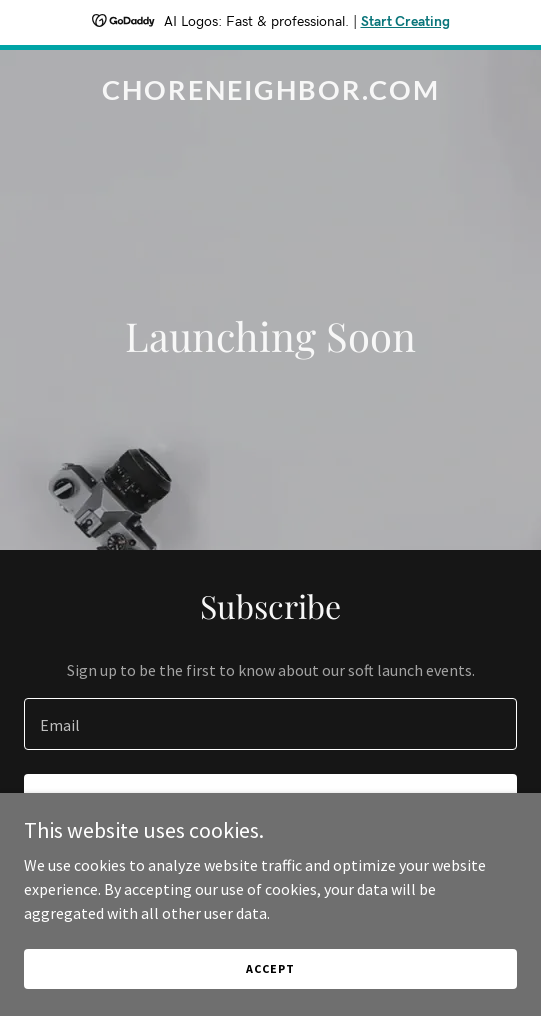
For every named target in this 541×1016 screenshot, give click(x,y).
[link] (270, 94)
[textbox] (270, 724)
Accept (270, 968)
